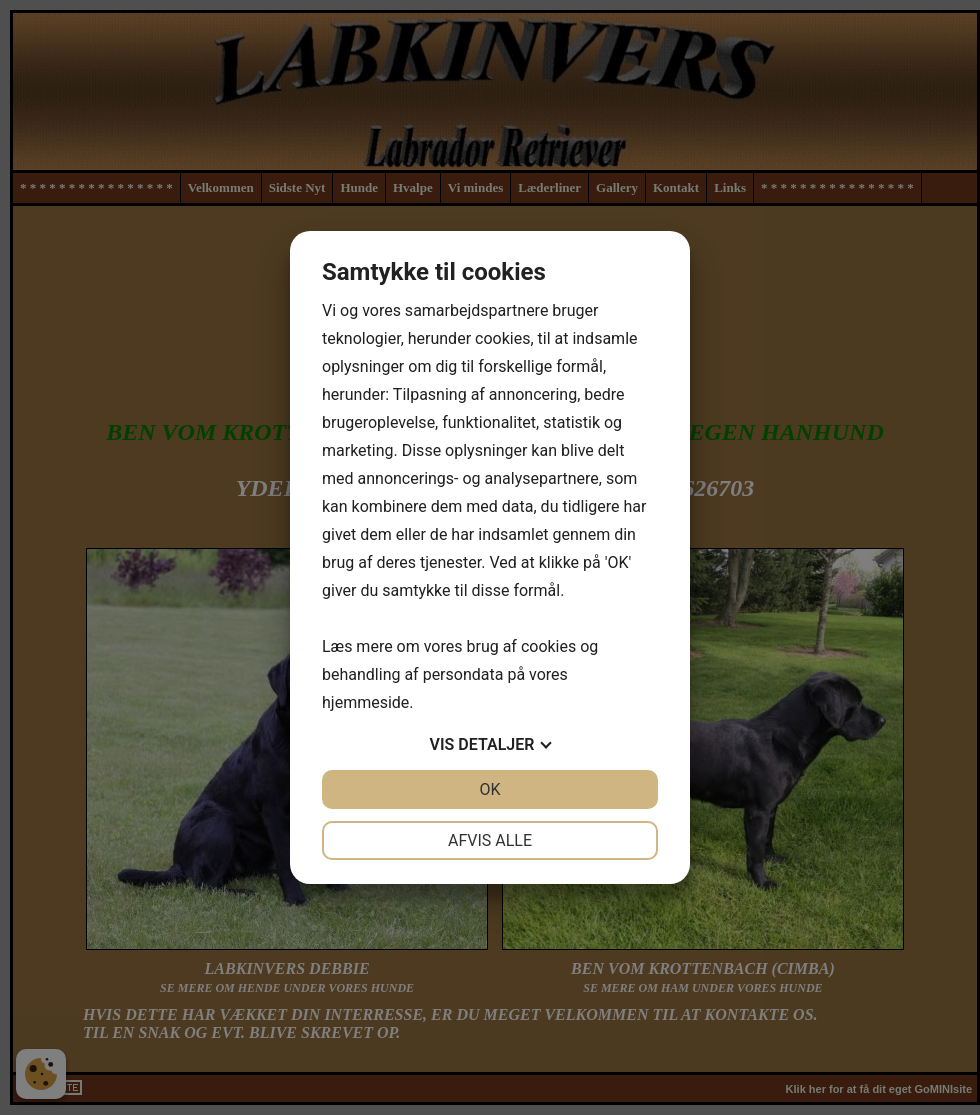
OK (489, 789)
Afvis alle (490, 840)
